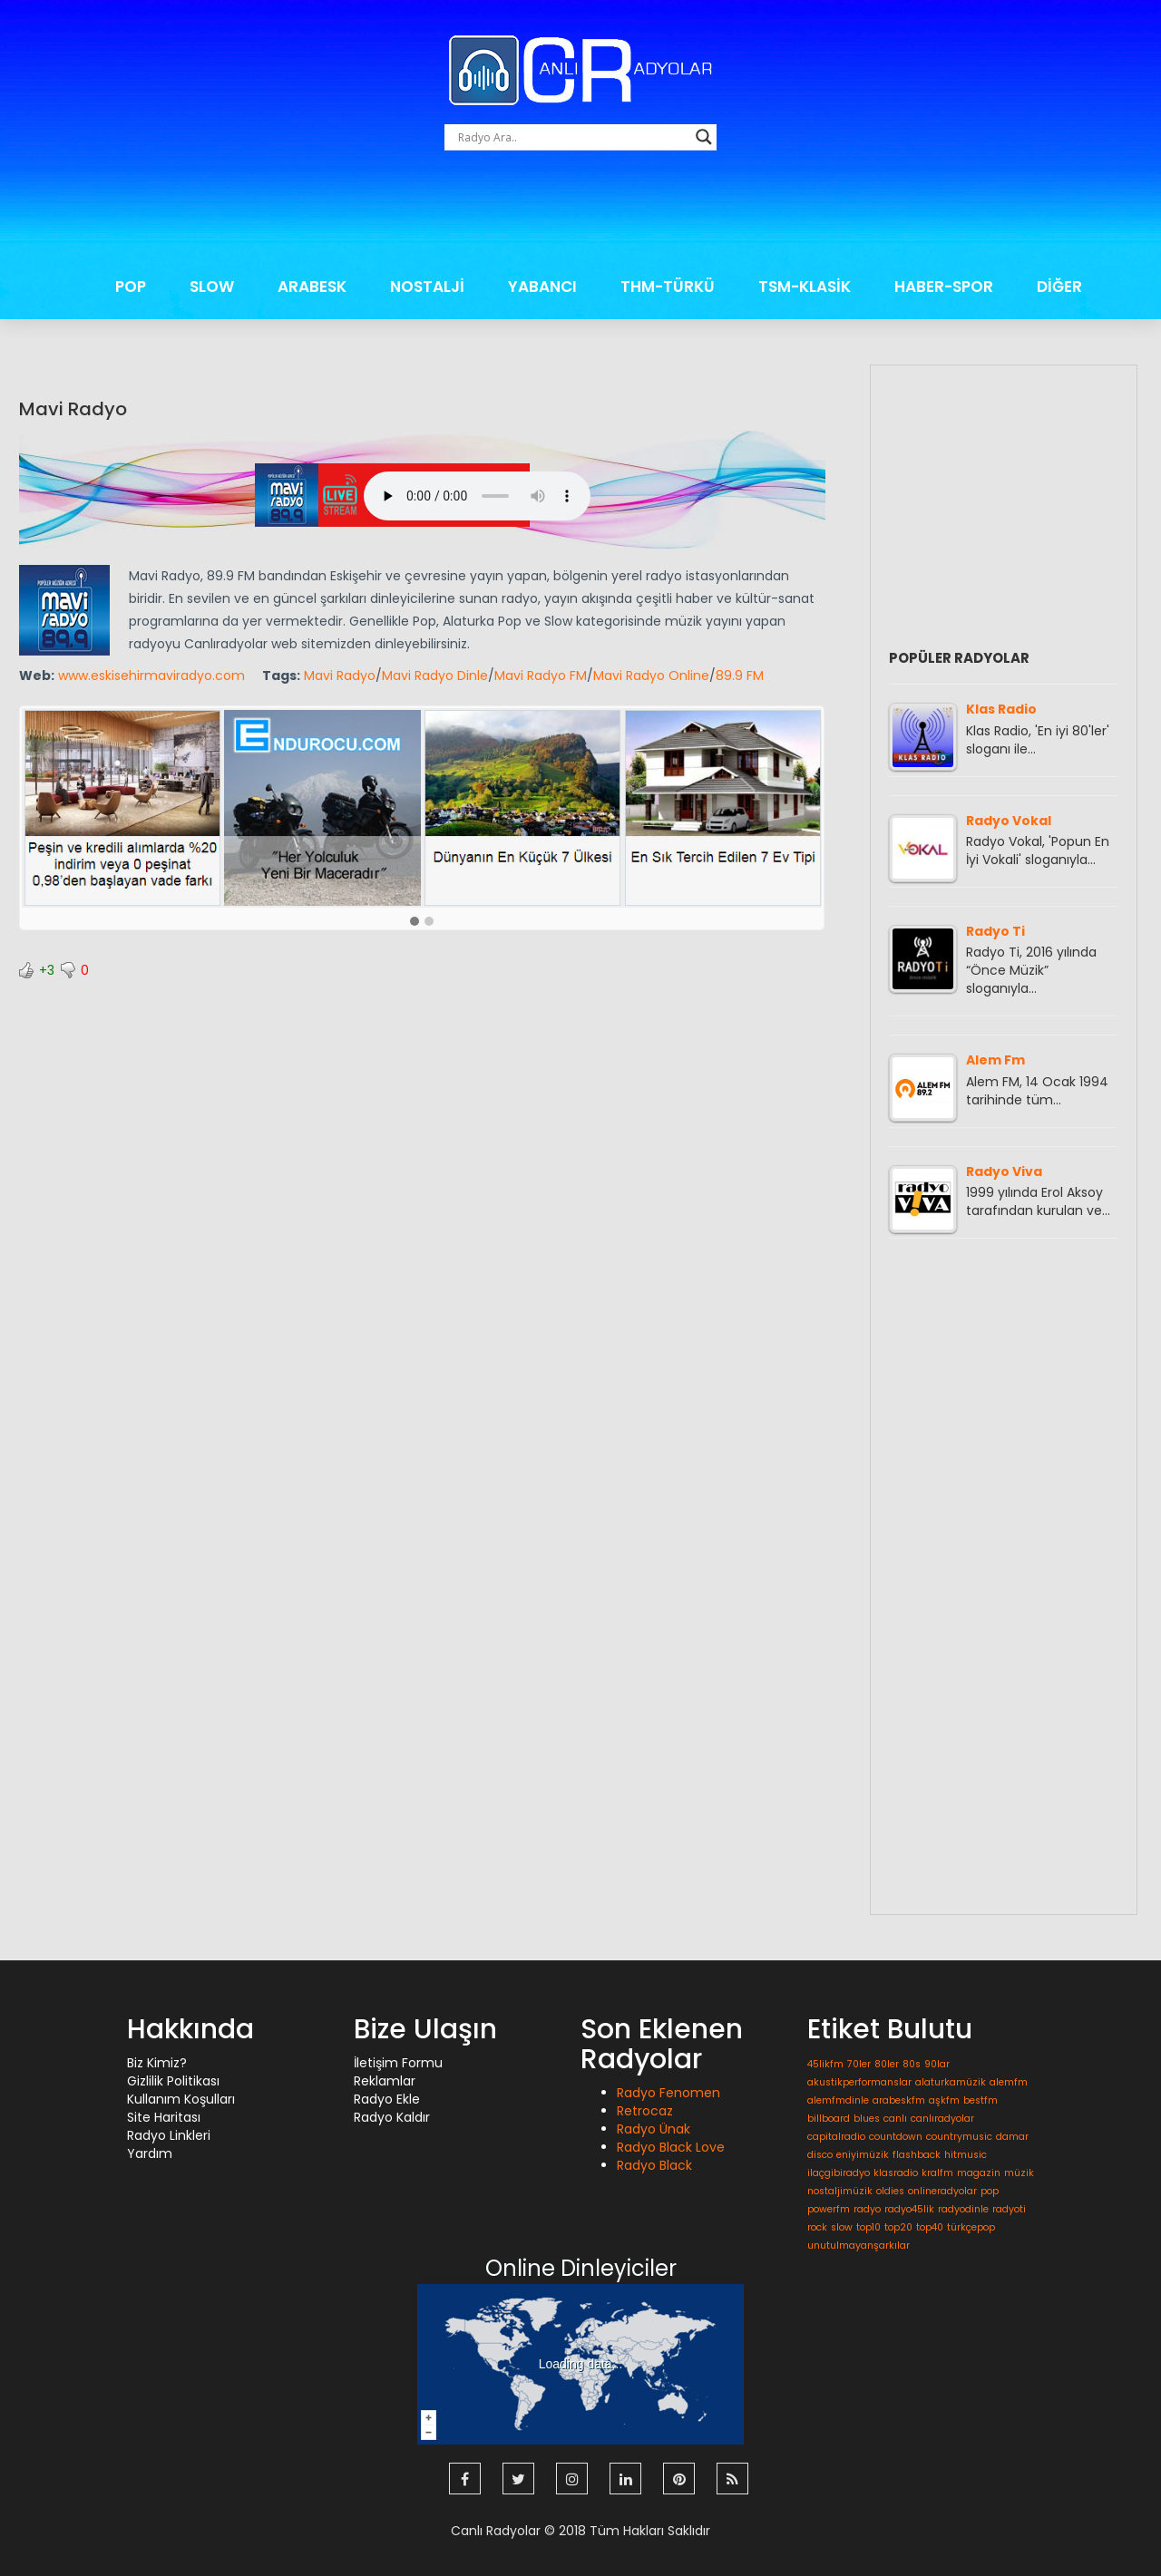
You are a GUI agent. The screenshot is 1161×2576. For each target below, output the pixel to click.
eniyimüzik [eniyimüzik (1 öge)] (862, 2155)
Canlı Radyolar (496, 2531)
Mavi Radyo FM (540, 675)
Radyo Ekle (387, 2099)
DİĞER (1059, 286)
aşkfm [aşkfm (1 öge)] (944, 2100)
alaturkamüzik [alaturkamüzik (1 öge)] (950, 2082)
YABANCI (542, 286)
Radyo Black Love (671, 2147)
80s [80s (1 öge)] (911, 2064)
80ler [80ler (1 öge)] (886, 2064)
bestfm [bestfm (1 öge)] (980, 2100)
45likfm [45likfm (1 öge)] (825, 2064)
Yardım (149, 2153)
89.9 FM (740, 675)
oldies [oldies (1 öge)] (890, 2191)
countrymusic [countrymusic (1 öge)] (959, 2136)
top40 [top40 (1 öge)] (929, 2227)
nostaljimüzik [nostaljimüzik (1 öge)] (840, 2191)
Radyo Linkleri (168, 2135)
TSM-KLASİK (804, 286)
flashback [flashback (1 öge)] (917, 2155)
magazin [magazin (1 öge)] (978, 2173)
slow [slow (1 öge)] (842, 2227)
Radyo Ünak (653, 2129)
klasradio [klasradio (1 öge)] (895, 2173)
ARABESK (312, 286)
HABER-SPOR (943, 286)
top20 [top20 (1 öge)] (898, 2227)
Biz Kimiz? (157, 2063)
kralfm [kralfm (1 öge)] (937, 2173)
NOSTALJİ (427, 286)
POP (130, 286)
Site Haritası (163, 2117)
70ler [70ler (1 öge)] (859, 2064)
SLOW (212, 286)
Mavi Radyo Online (651, 675)
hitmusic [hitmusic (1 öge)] (965, 2155)
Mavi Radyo (73, 409)
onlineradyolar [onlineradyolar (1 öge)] (942, 2191)
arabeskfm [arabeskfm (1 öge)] (899, 2100)
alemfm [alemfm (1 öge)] (1009, 2082)
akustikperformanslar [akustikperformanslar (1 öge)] (859, 2082)
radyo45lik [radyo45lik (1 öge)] (909, 2209)
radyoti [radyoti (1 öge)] (1009, 2209)
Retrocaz (645, 2111)
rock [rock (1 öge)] (817, 2227)
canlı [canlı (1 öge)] (895, 2118)
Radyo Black (654, 2165)
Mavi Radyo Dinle (435, 675)
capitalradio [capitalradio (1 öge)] (836, 2136)
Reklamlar (384, 2081)
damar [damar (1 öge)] (1012, 2136)
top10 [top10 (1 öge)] (868, 2227)
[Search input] (572, 137)
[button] (414, 922)
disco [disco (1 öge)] (820, 2155)
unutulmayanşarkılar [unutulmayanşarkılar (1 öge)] (858, 2245)
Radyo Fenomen (668, 2093)
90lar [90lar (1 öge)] (937, 2064)
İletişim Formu (398, 2063)
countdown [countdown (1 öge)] (895, 2136)
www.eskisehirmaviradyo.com (151, 675)
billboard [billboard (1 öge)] (828, 2118)
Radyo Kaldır (392, 2117)
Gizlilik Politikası (173, 2081)
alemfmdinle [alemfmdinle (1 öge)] (838, 2100)
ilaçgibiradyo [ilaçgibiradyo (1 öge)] (838, 2173)
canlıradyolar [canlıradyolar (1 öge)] (942, 2118)
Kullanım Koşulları (181, 2099)
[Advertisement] (580, 213)
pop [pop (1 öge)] (990, 2191)
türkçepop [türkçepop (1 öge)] (971, 2227)
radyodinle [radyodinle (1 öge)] (963, 2209)
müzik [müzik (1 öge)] (1019, 2173)
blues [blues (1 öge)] (867, 2118)
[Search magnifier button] (704, 137)
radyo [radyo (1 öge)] (867, 2209)
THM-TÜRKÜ (667, 286)
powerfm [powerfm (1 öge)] (828, 2209)
